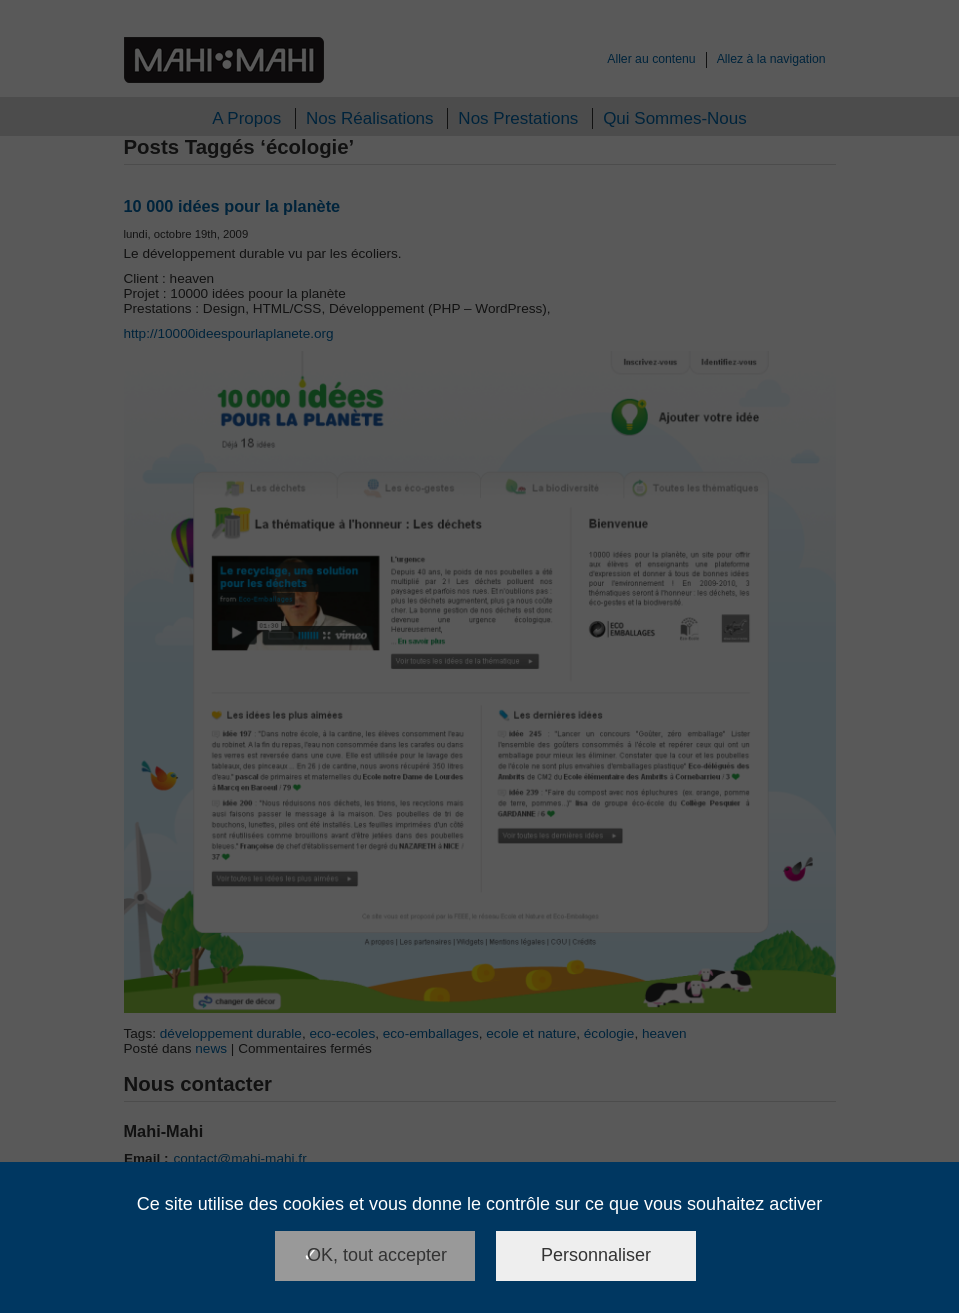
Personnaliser (596, 1255)
